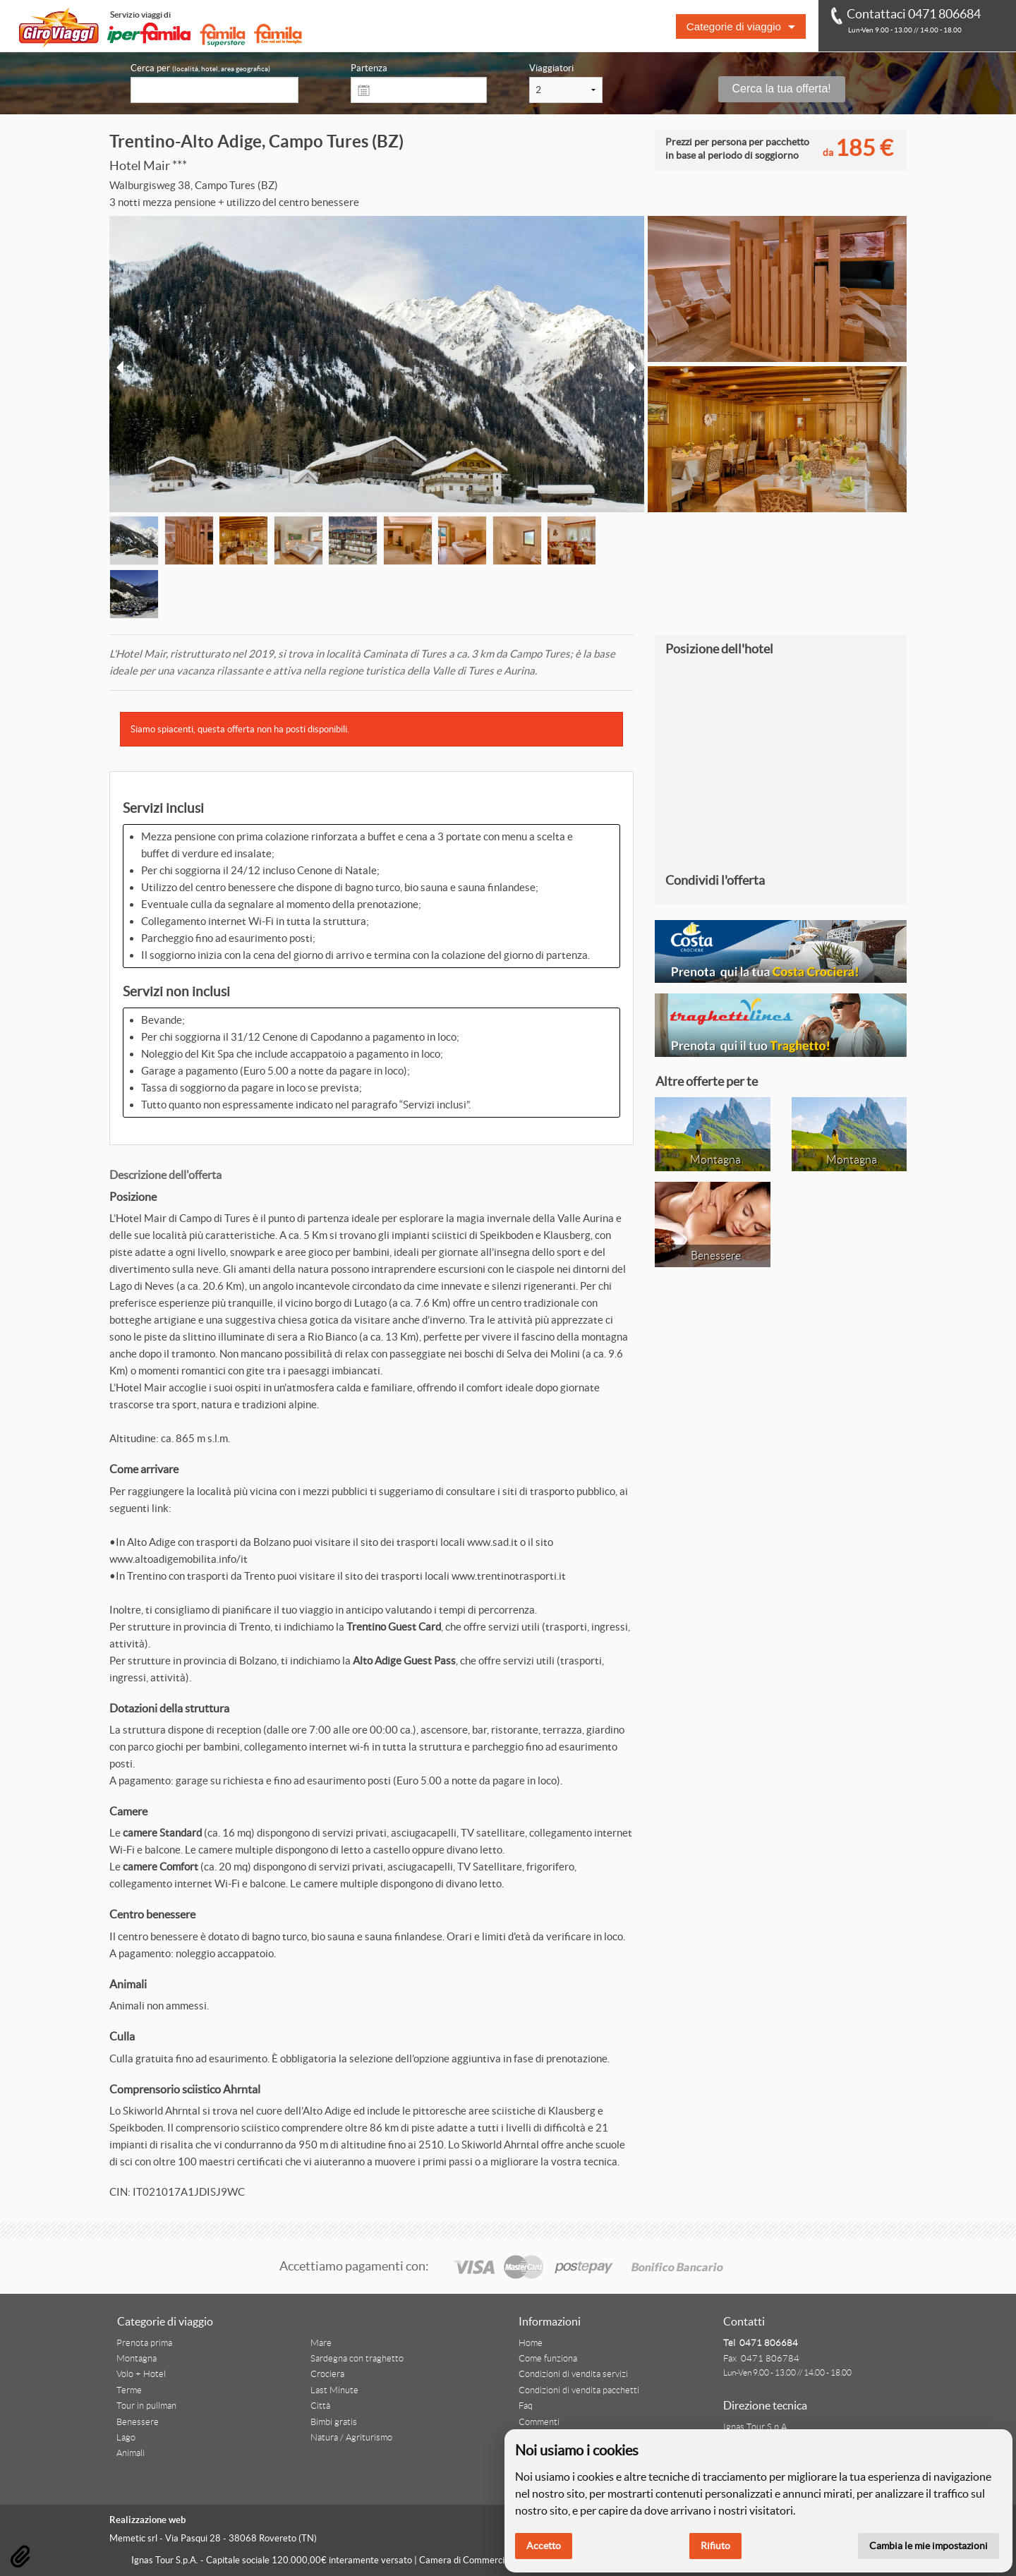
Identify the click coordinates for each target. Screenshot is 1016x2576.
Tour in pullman (146, 2406)
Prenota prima (144, 2343)
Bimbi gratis (333, 2422)
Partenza (369, 68)
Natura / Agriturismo (351, 2438)
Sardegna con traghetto (357, 2359)
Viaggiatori (551, 68)
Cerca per (200, 68)
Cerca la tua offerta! (781, 89)
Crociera (327, 2374)
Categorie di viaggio (734, 26)
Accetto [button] (543, 2545)
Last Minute (334, 2390)
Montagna (136, 2359)
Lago (125, 2438)
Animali (130, 2453)
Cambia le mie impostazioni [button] (928, 2545)
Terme (129, 2390)
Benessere (137, 2422)
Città (320, 2406)
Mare (321, 2343)
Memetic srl (133, 2538)
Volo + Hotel (141, 2374)
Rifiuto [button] (715, 2545)
